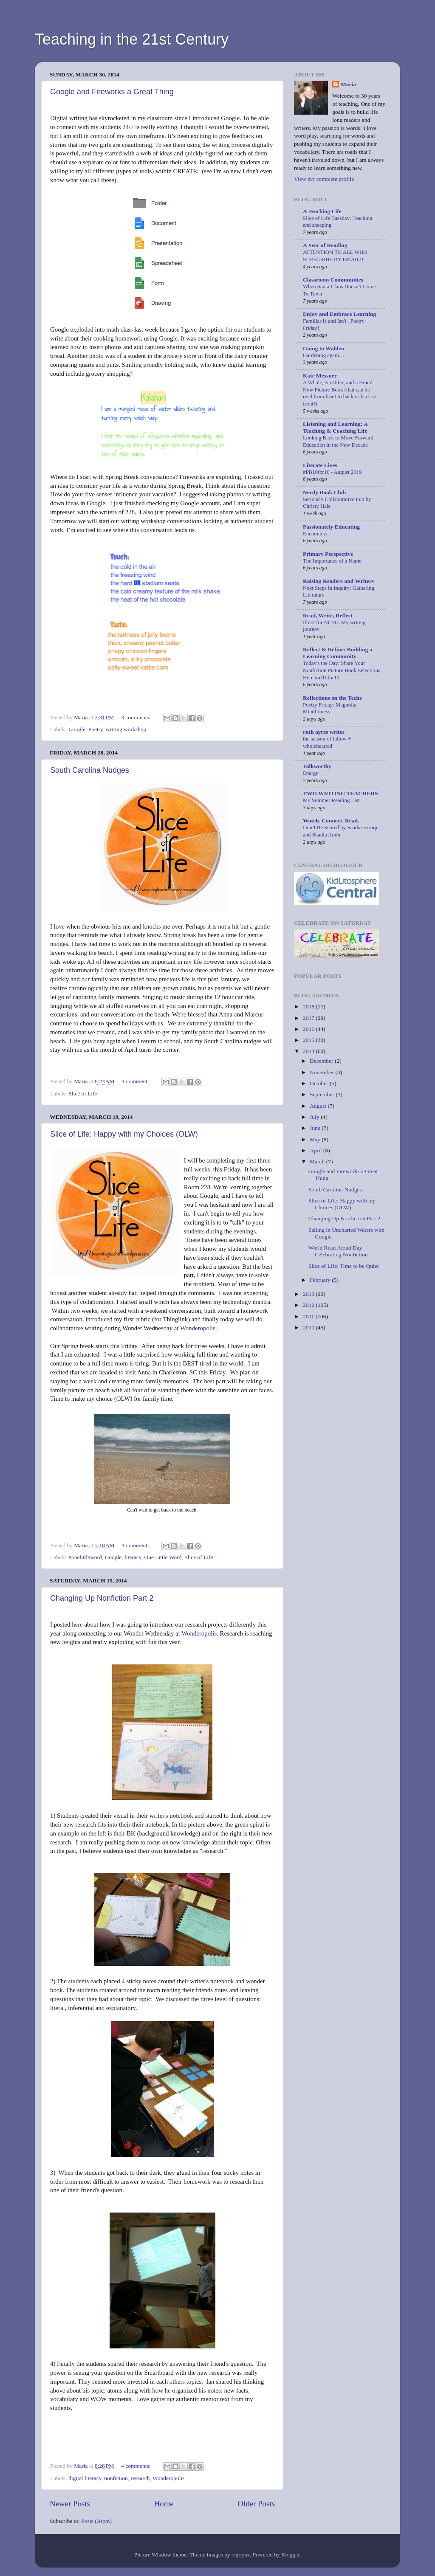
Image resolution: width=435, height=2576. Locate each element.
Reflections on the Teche (332, 698)
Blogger (290, 2554)
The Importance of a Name (332, 561)
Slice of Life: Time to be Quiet (343, 1266)
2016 (309, 1029)
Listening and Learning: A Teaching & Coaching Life (335, 427)
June (316, 1128)
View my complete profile (324, 179)
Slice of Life (82, 1093)
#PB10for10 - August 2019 (332, 472)
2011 (309, 1316)
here (77, 1624)
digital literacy (84, 2478)
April (316, 1150)
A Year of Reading (325, 245)
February (321, 1280)
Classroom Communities (333, 279)
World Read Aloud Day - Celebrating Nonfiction (338, 1251)
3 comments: (136, 717)
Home (164, 2503)
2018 (309, 1006)
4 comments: (136, 2466)
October (320, 1083)
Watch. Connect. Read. (331, 820)
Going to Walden (323, 348)
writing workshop (126, 729)
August (319, 1106)
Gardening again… (324, 355)
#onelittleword (85, 1557)
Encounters (315, 534)
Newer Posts (70, 2503)
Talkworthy (317, 766)
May (316, 1139)
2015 (309, 1040)
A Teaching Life (322, 211)
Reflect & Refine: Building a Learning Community (337, 652)
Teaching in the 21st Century (132, 39)
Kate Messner (320, 375)
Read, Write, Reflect (328, 615)
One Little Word (162, 1557)
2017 (309, 1018)
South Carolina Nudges (89, 770)
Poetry (95, 729)
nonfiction (116, 2478)
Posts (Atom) (96, 2521)
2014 (309, 1051)
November (322, 1072)
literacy (132, 1557)
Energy (311, 773)
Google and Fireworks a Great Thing (112, 91)
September (323, 1094)
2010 (309, 1327)
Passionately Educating (331, 527)
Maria (348, 84)
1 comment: (136, 1081)
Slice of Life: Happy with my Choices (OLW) (124, 1134)
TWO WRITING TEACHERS (340, 793)
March (318, 1161)
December (322, 1061)
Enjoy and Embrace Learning (339, 314)
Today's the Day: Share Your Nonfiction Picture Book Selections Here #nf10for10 (341, 670)
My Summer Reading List (331, 800)
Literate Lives (320, 465)
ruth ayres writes (324, 732)
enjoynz (241, 2554)
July (315, 1117)
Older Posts (256, 2503)
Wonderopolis (197, 1328)
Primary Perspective (328, 554)
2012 (309, 1305)
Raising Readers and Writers (338, 581)
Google (76, 729)
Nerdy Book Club (324, 492)
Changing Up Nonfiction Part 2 (101, 1598)
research (140, 2478)
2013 (309, 1294)
